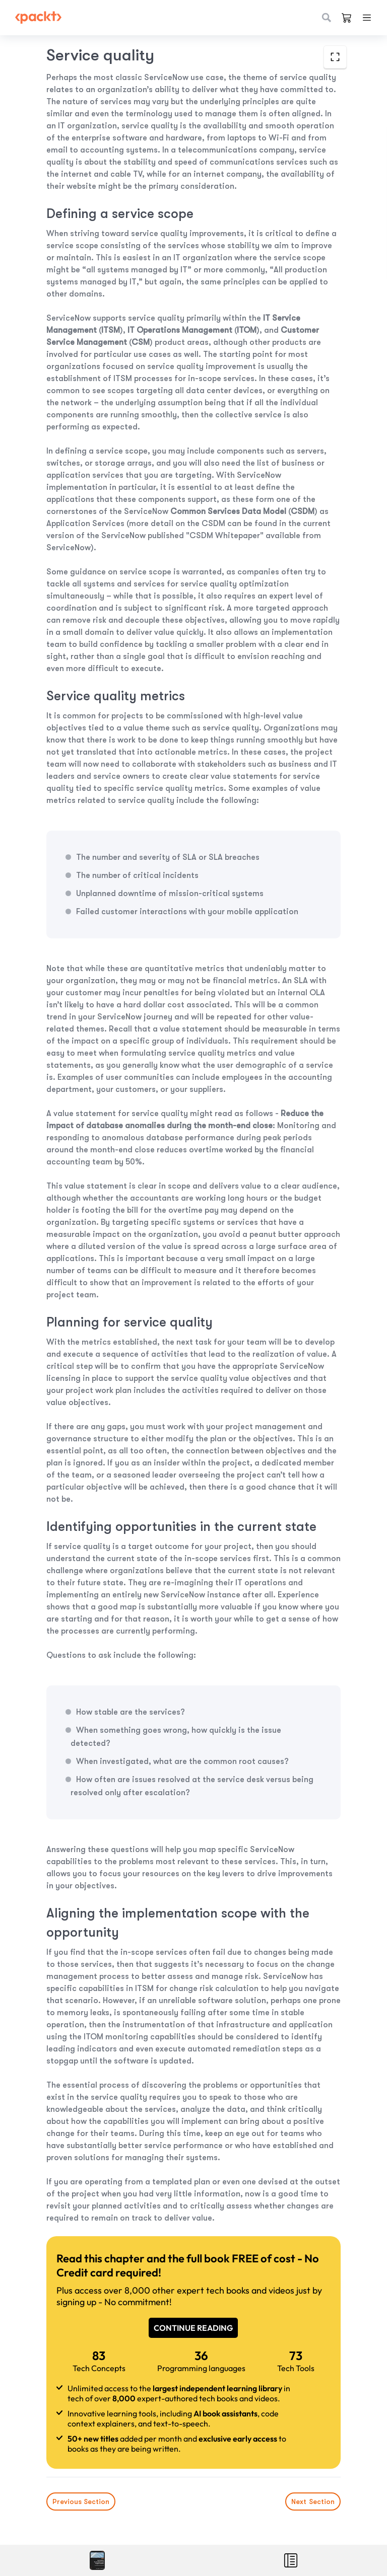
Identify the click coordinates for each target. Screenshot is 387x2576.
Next (313, 2501)
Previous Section (80, 2501)
